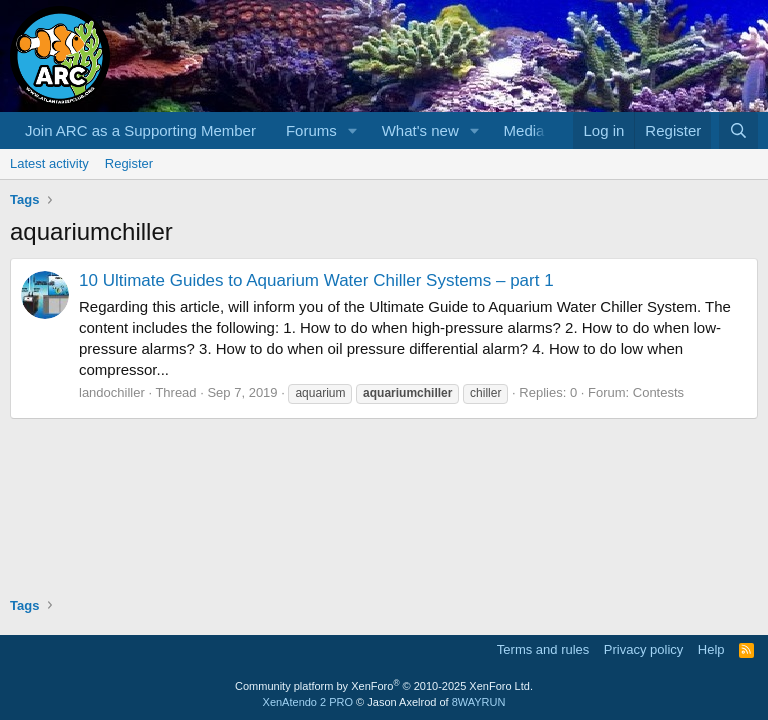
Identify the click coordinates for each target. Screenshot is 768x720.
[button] (353, 130)
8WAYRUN (479, 702)
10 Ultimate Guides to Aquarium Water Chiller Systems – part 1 (316, 280)
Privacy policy (643, 649)
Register (129, 163)
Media (524, 130)
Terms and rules (543, 649)
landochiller (112, 392)
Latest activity (49, 163)
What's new (420, 130)
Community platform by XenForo (384, 686)
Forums (311, 130)
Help (711, 649)
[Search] (738, 130)
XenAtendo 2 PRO (308, 702)
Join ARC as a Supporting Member (140, 130)
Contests (658, 392)
